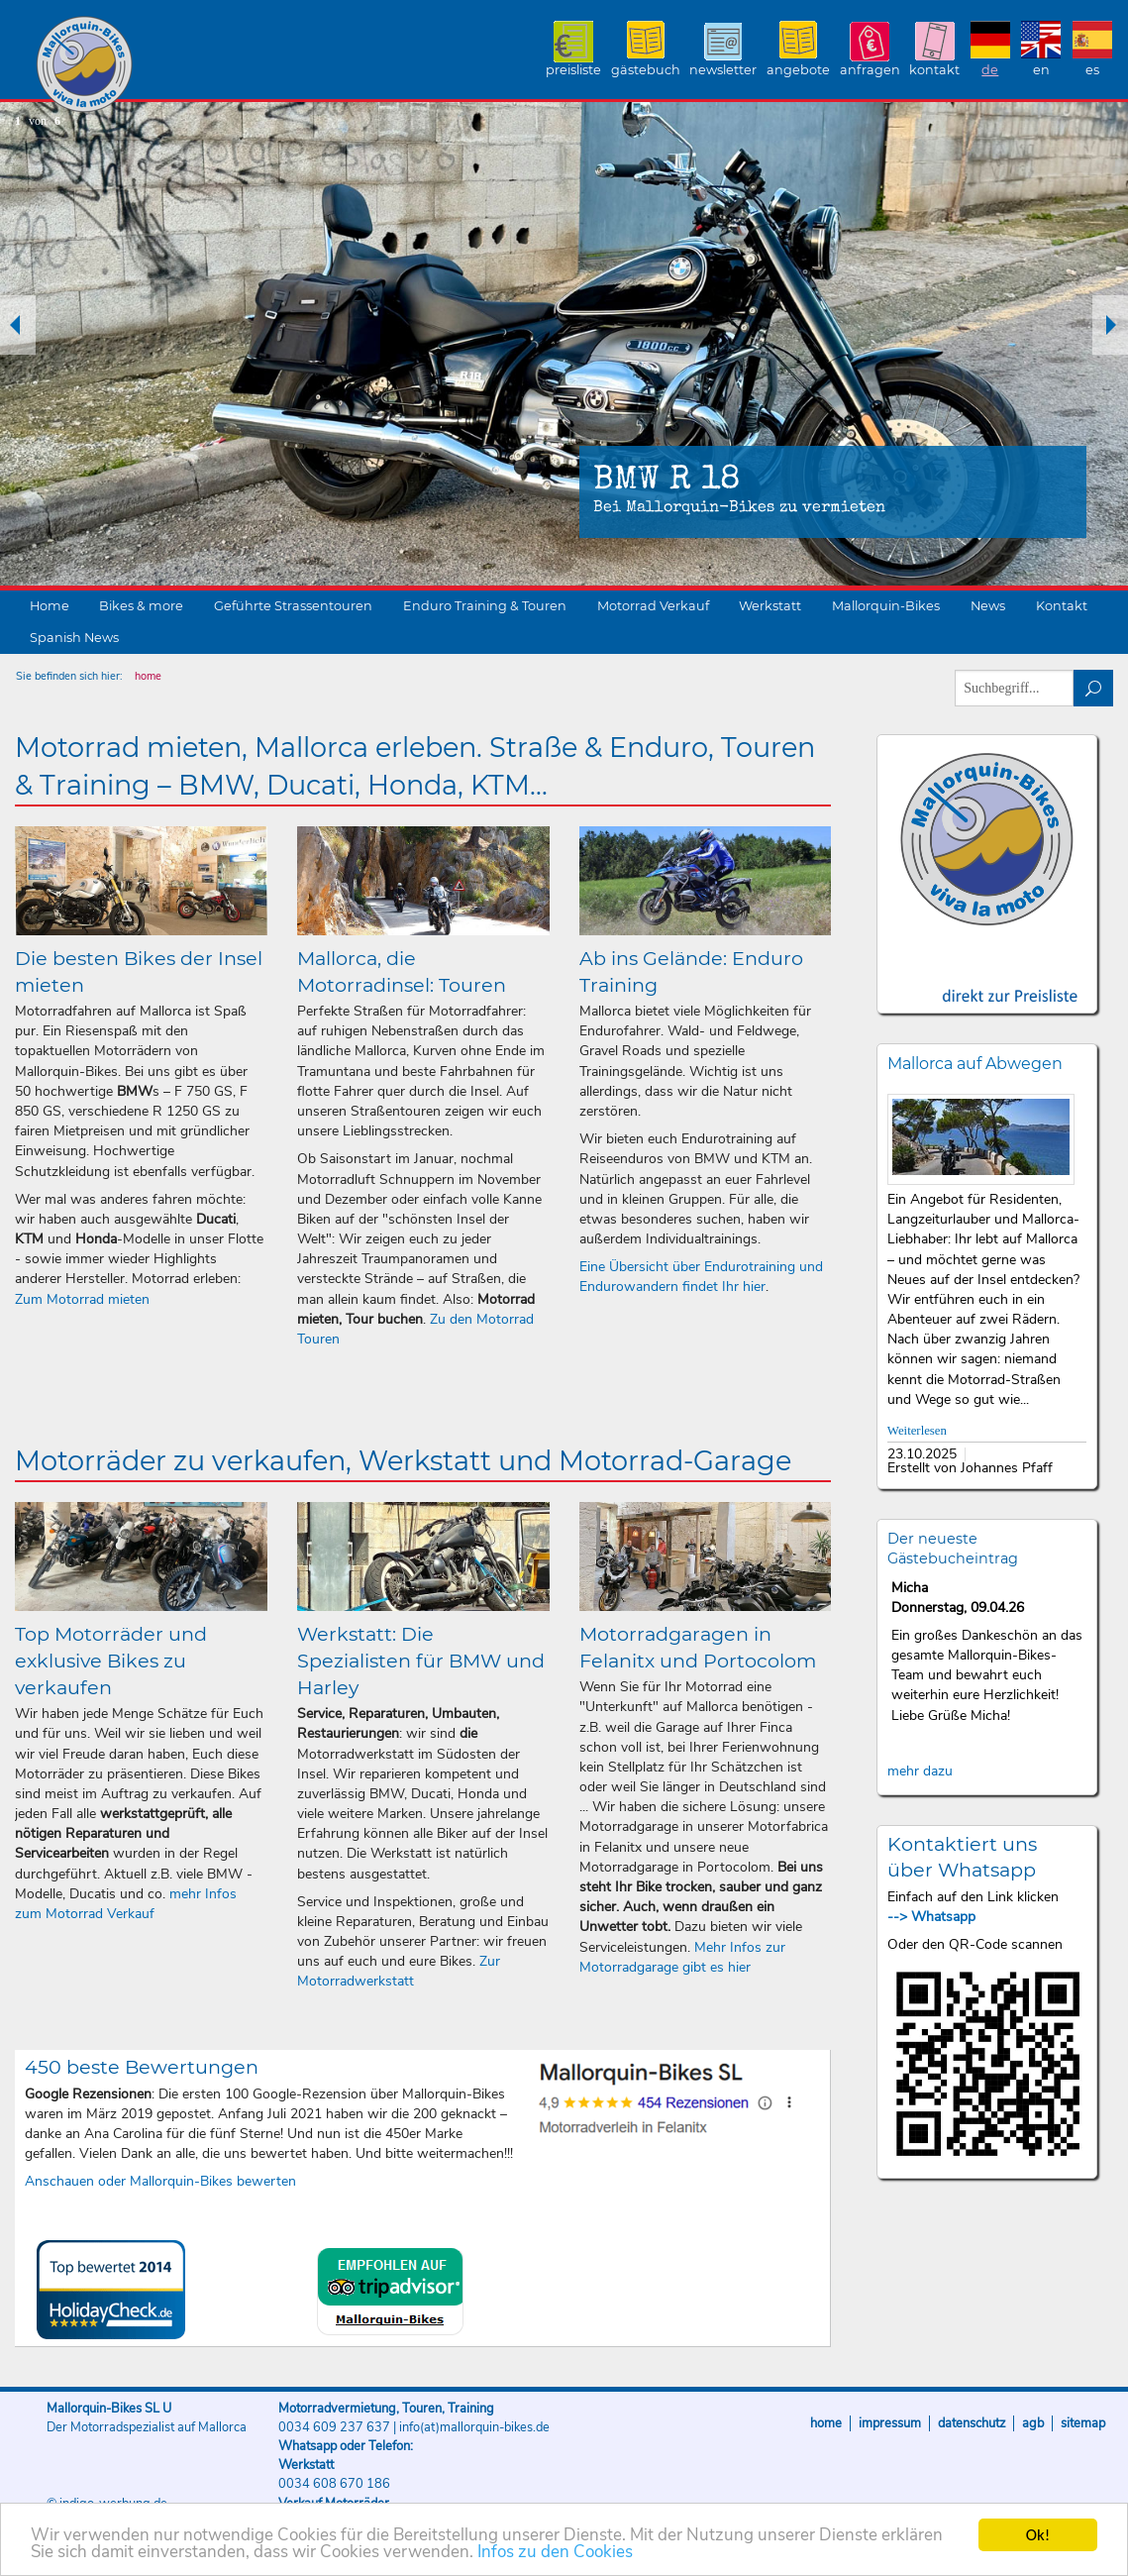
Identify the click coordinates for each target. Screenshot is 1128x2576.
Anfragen (870, 69)
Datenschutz (971, 2423)
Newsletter (723, 69)
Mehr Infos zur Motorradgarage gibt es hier (682, 1957)
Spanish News (74, 637)
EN (1041, 69)
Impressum (890, 2423)
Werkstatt (770, 605)
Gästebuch (645, 69)
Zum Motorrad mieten (82, 1299)
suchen (1093, 688)
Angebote (798, 69)
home (148, 676)
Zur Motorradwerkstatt (398, 1971)
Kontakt (934, 69)
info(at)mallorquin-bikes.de (474, 2427)
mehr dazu (920, 1771)
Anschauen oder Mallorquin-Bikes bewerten (160, 2181)
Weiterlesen (917, 1431)
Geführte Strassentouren (293, 605)
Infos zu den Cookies (555, 2553)
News (988, 605)
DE (989, 69)
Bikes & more (141, 605)
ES (1092, 69)
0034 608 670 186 (334, 2484)
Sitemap (1083, 2423)
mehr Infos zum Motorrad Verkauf (126, 1903)
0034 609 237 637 (334, 2427)
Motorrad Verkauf (653, 605)
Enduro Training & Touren (484, 605)
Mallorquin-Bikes (200, 65)
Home (49, 605)
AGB (1033, 2423)
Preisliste (573, 69)
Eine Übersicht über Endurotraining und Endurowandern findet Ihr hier (701, 1276)
